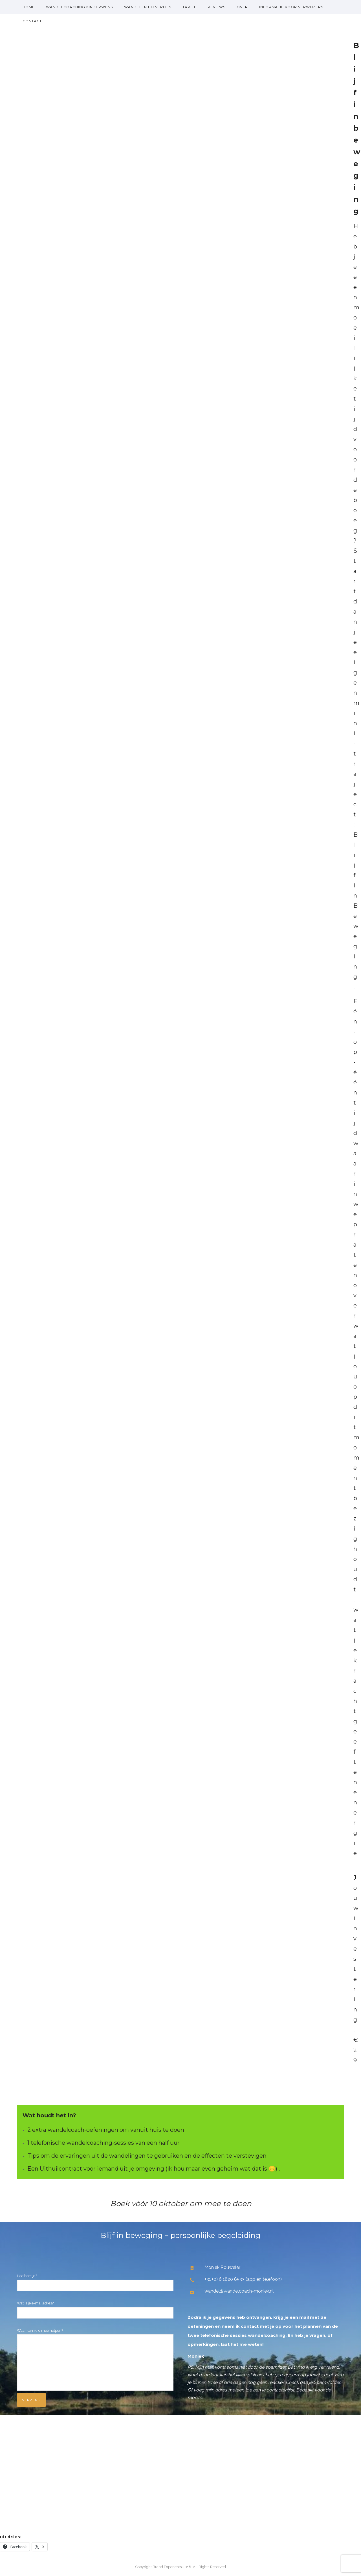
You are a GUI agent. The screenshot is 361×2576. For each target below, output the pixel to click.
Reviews (216, 7)
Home (29, 7)
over (242, 7)
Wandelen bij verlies (147, 7)
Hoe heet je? (95, 2282)
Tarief (189, 7)
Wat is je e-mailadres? (95, 2310)
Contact (32, 21)
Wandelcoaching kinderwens (79, 7)
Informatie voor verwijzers (291, 7)
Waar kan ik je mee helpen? (95, 2360)
